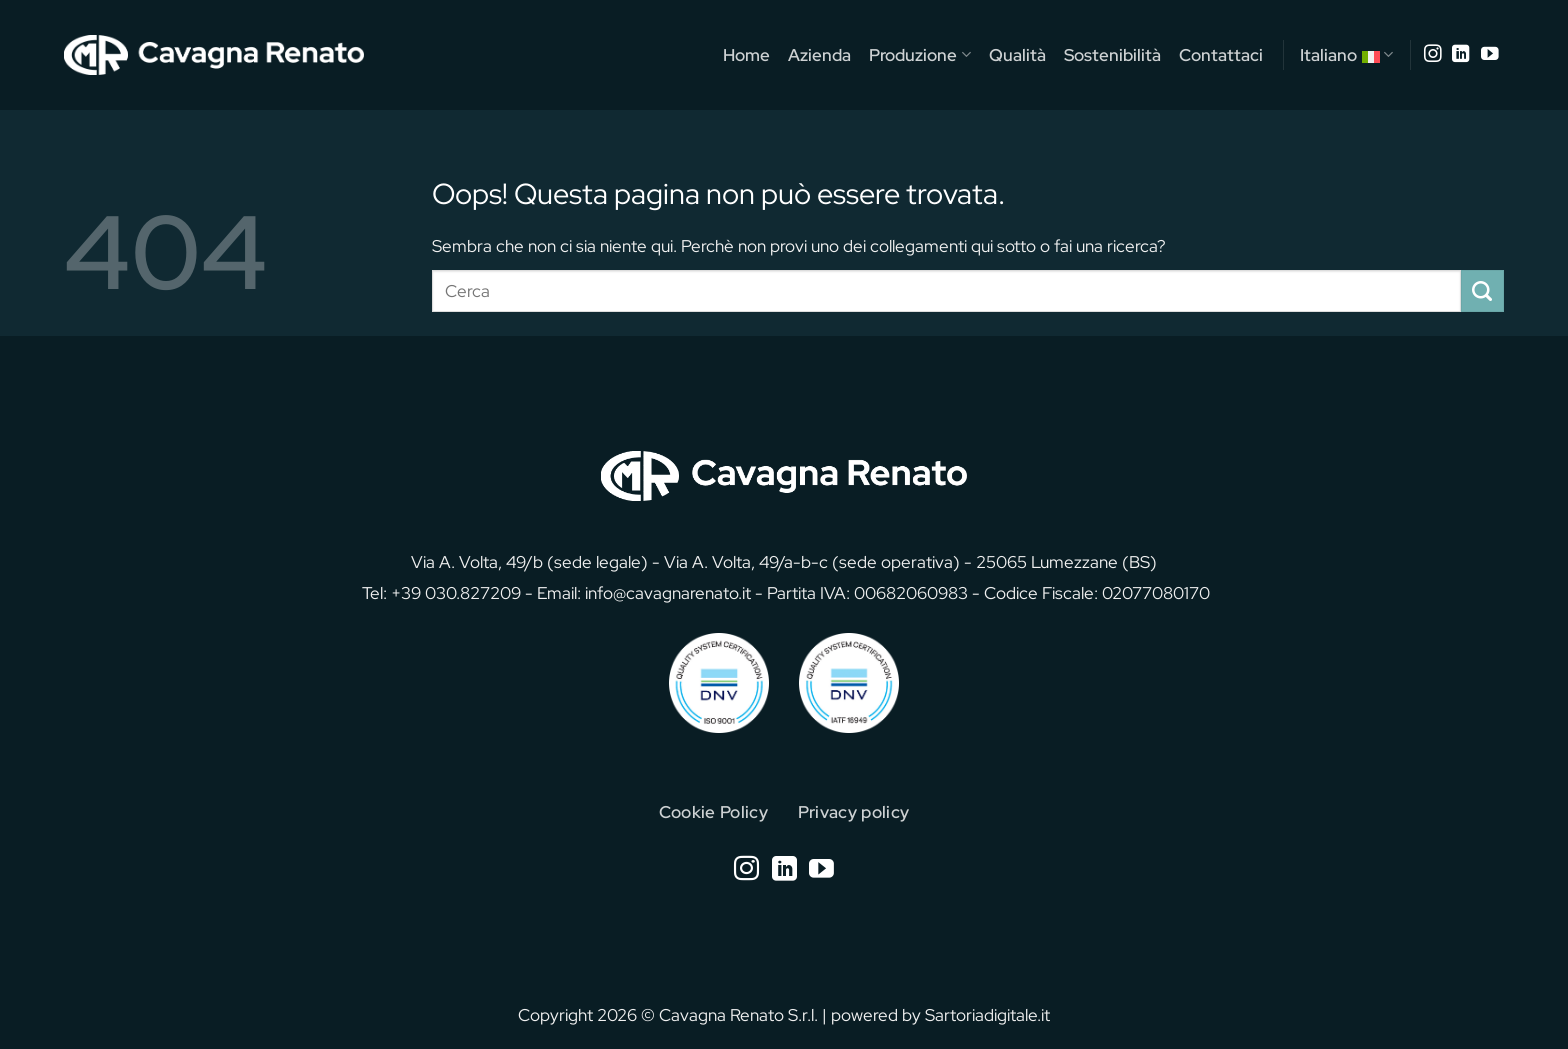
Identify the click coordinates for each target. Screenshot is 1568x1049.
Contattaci (1221, 54)
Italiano (1346, 55)
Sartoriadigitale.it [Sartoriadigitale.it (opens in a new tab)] (987, 1014)
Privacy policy (854, 811)
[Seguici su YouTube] (1490, 55)
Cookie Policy (714, 811)
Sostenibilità (1112, 54)
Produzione (919, 54)
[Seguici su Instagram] (1433, 55)
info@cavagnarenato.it (668, 592)
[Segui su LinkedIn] (1461, 55)
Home (746, 54)
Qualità (1017, 54)
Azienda (819, 54)
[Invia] (1482, 291)
